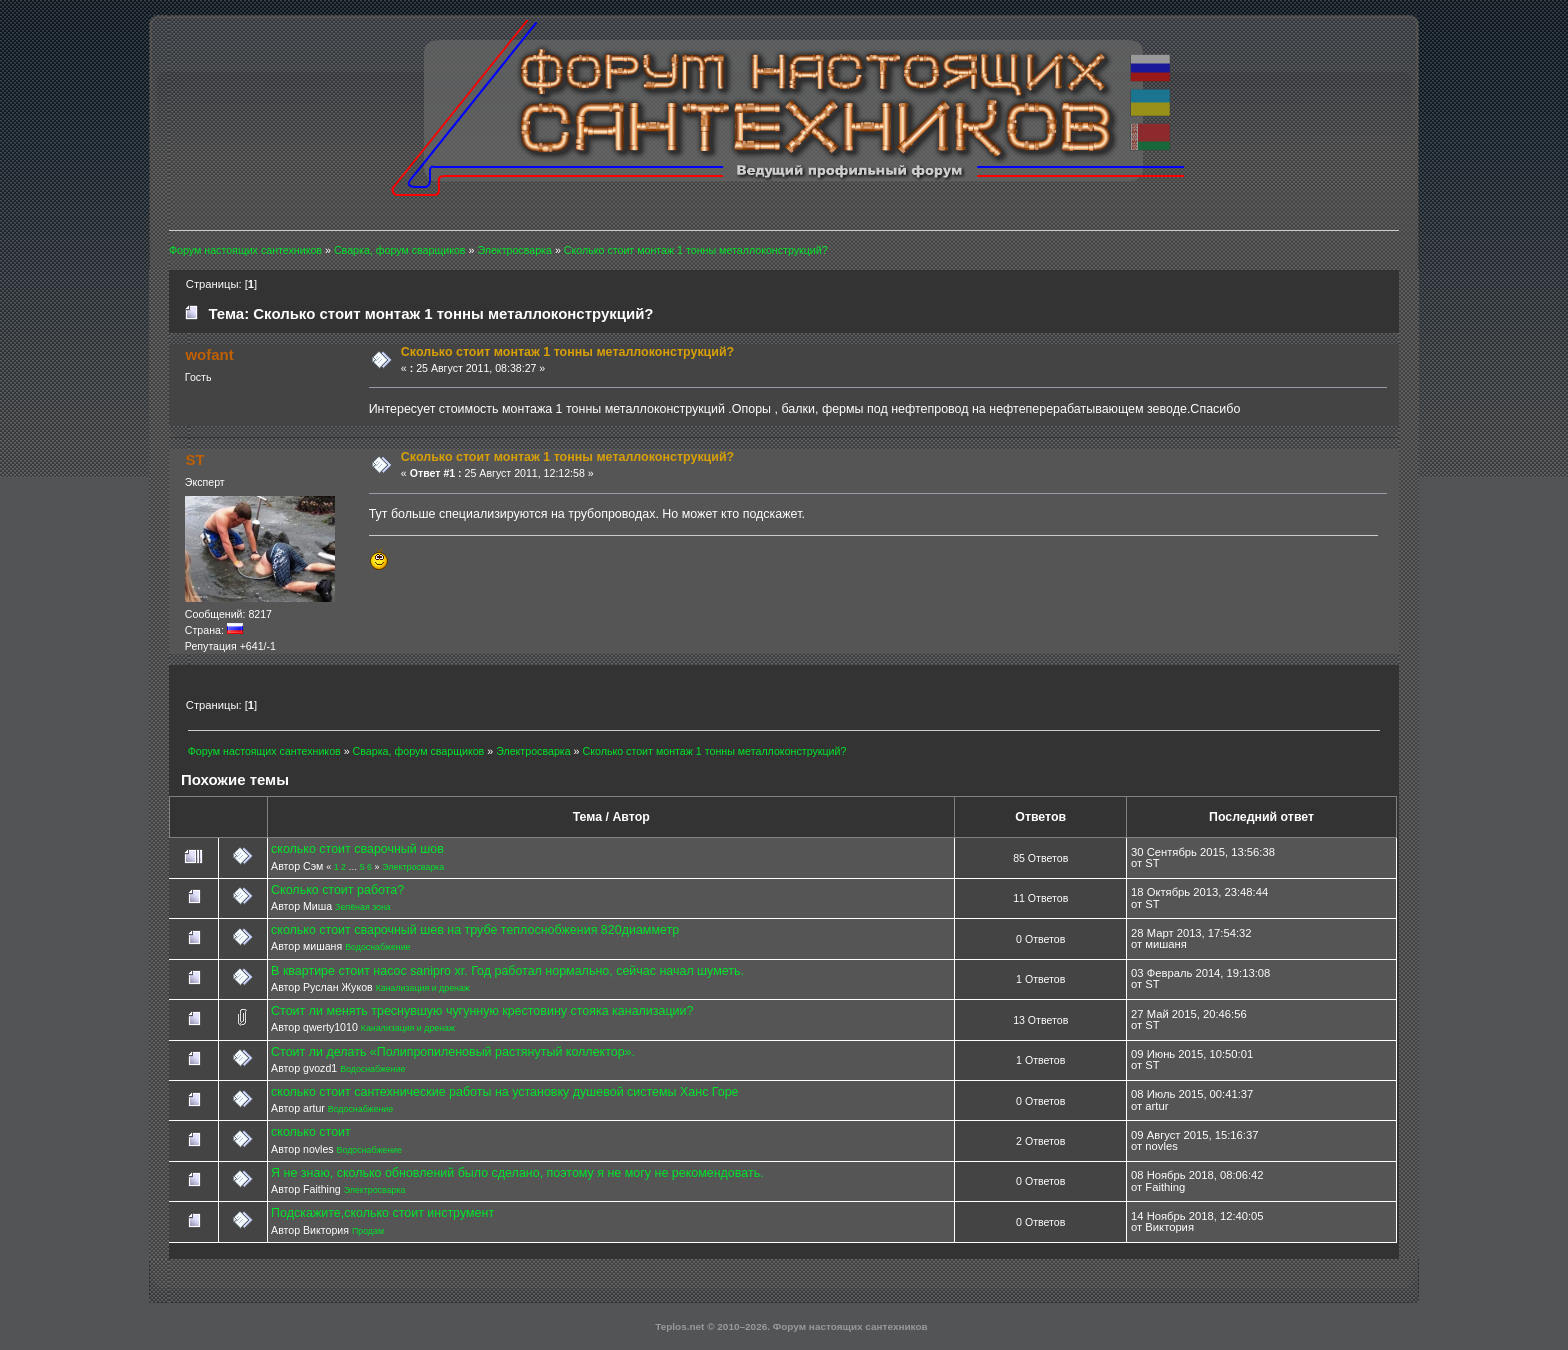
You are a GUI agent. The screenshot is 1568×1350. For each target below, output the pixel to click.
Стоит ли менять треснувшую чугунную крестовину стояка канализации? (482, 1011)
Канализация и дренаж (423, 988)
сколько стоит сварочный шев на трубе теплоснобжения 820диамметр (475, 930)
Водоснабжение (377, 947)
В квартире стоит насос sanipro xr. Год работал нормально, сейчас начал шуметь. (507, 971)
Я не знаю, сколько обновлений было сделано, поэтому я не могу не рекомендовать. (517, 1173)
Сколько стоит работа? (337, 890)
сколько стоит (311, 1132)
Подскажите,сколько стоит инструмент (382, 1213)
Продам (368, 1231)
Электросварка (413, 867)
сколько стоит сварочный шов (357, 849)
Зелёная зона (363, 907)
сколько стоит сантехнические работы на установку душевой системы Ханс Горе (504, 1092)
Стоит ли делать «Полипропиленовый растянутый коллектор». (453, 1052)
